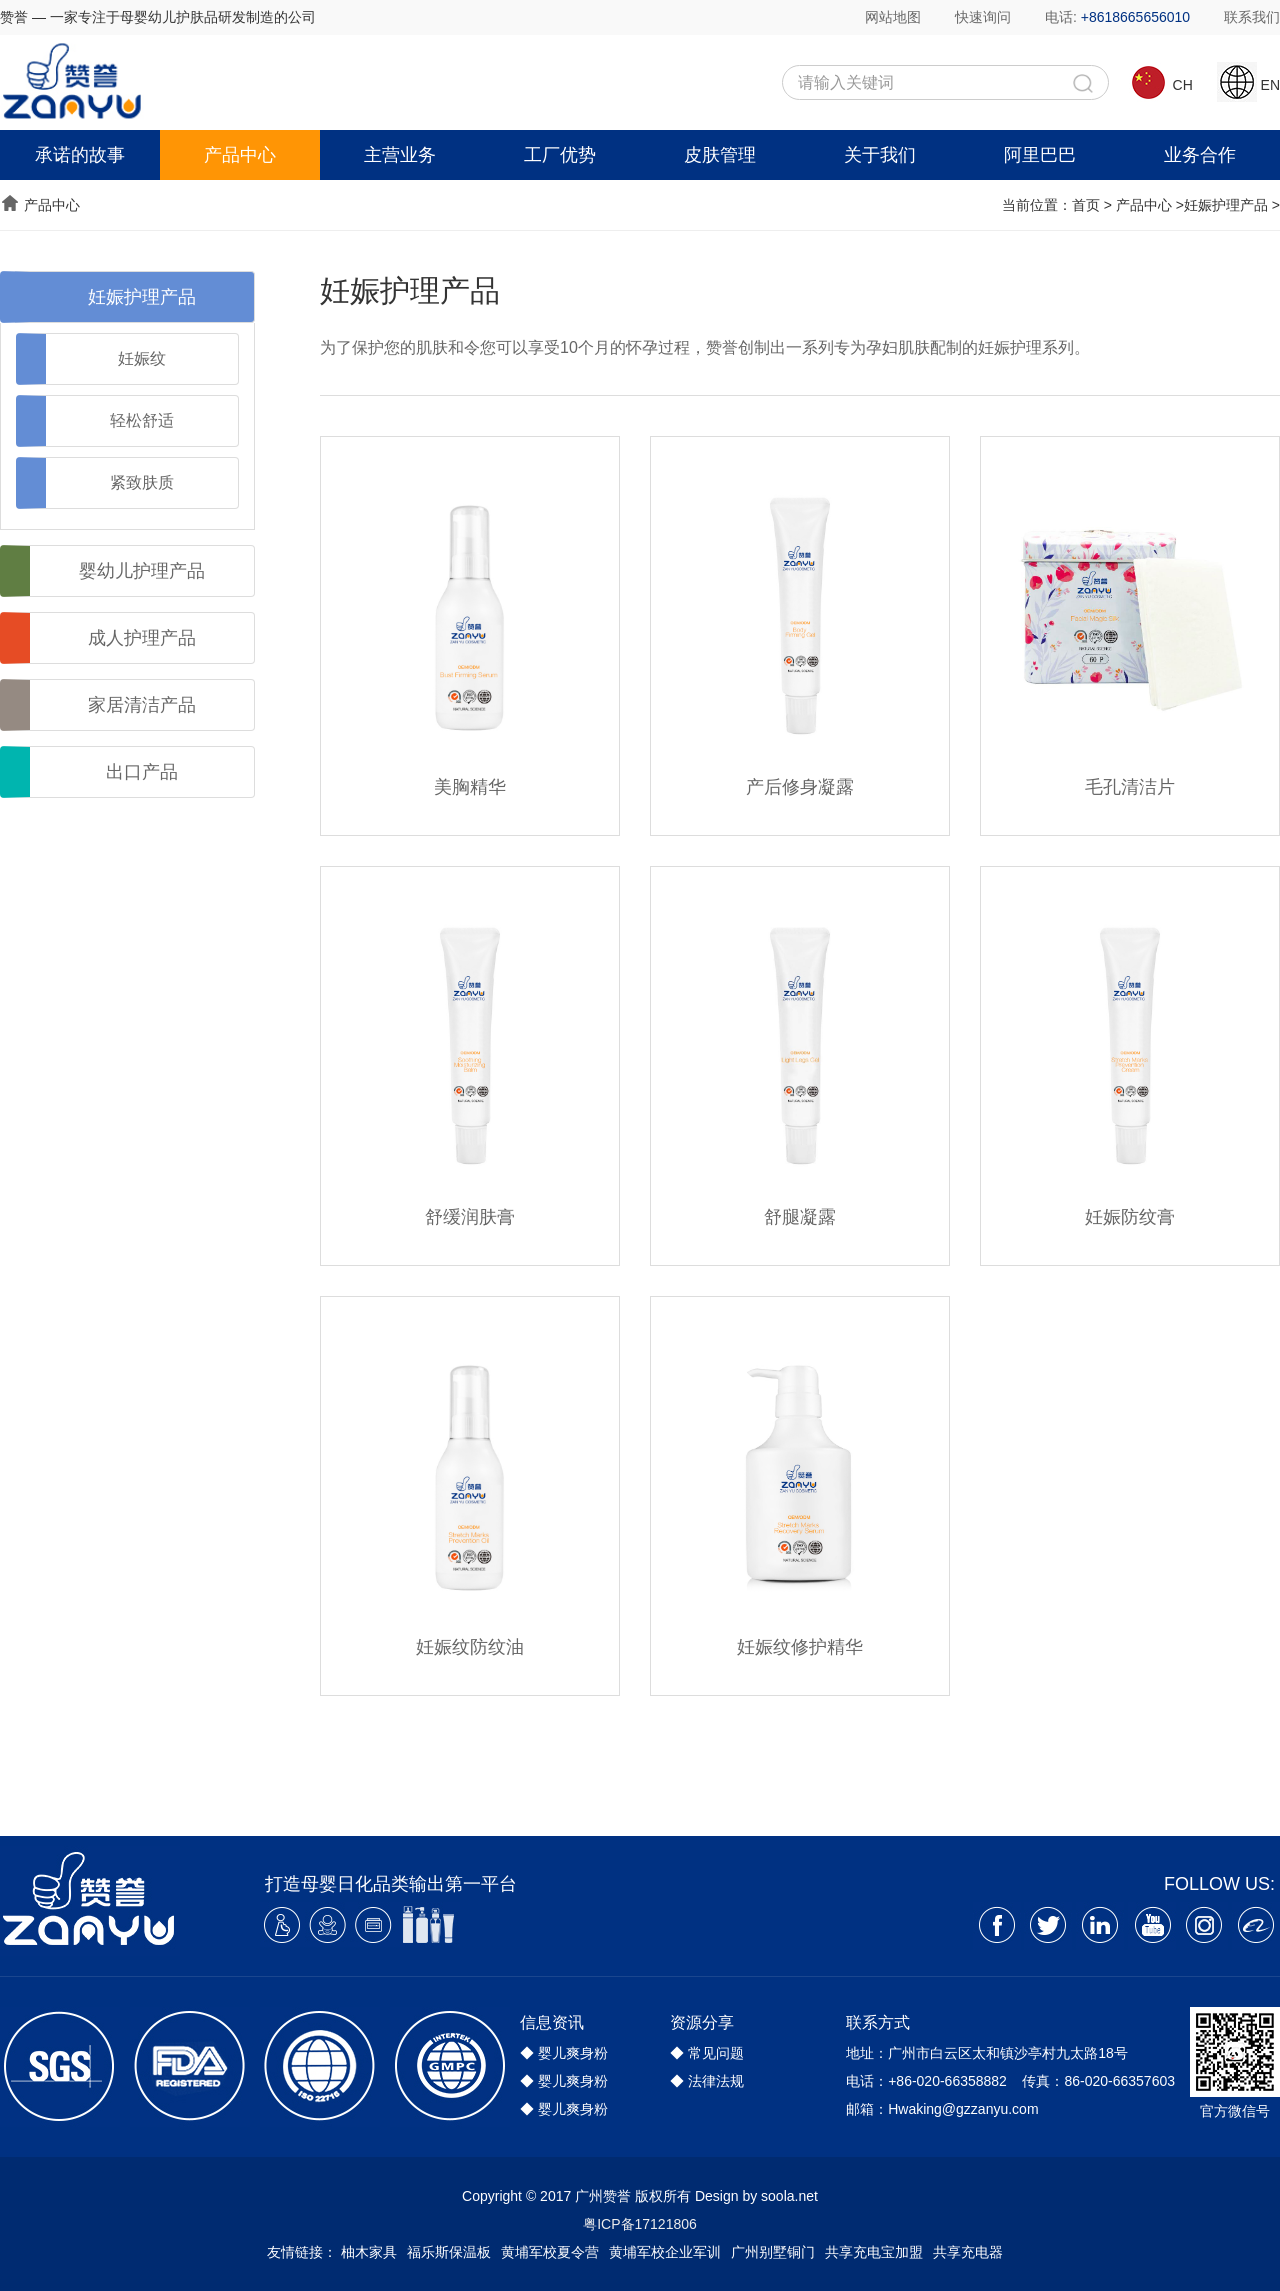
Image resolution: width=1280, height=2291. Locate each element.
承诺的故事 (80, 155)
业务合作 (1200, 155)
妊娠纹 (142, 358)
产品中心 (240, 155)
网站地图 (893, 17)
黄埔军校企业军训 (665, 2252)
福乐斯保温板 (449, 2252)
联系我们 (1252, 17)
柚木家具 (369, 2252)
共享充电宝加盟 (874, 2252)
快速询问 (983, 17)
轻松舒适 (142, 420)
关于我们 (880, 155)
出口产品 (142, 772)
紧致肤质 (142, 482)
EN (1248, 78)
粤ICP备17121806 (640, 2224)
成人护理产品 (142, 638)
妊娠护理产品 (1226, 205)
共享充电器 (968, 2252)
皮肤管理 (720, 155)
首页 (1086, 205)
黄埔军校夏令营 (550, 2252)
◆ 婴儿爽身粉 (564, 2053)
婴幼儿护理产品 (142, 571)
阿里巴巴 (1040, 155)
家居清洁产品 (142, 705)
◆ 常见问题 (707, 2053)
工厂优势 (560, 155)
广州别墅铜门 (773, 2252)
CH (1161, 78)
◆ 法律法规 (707, 2081)
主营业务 (400, 155)
